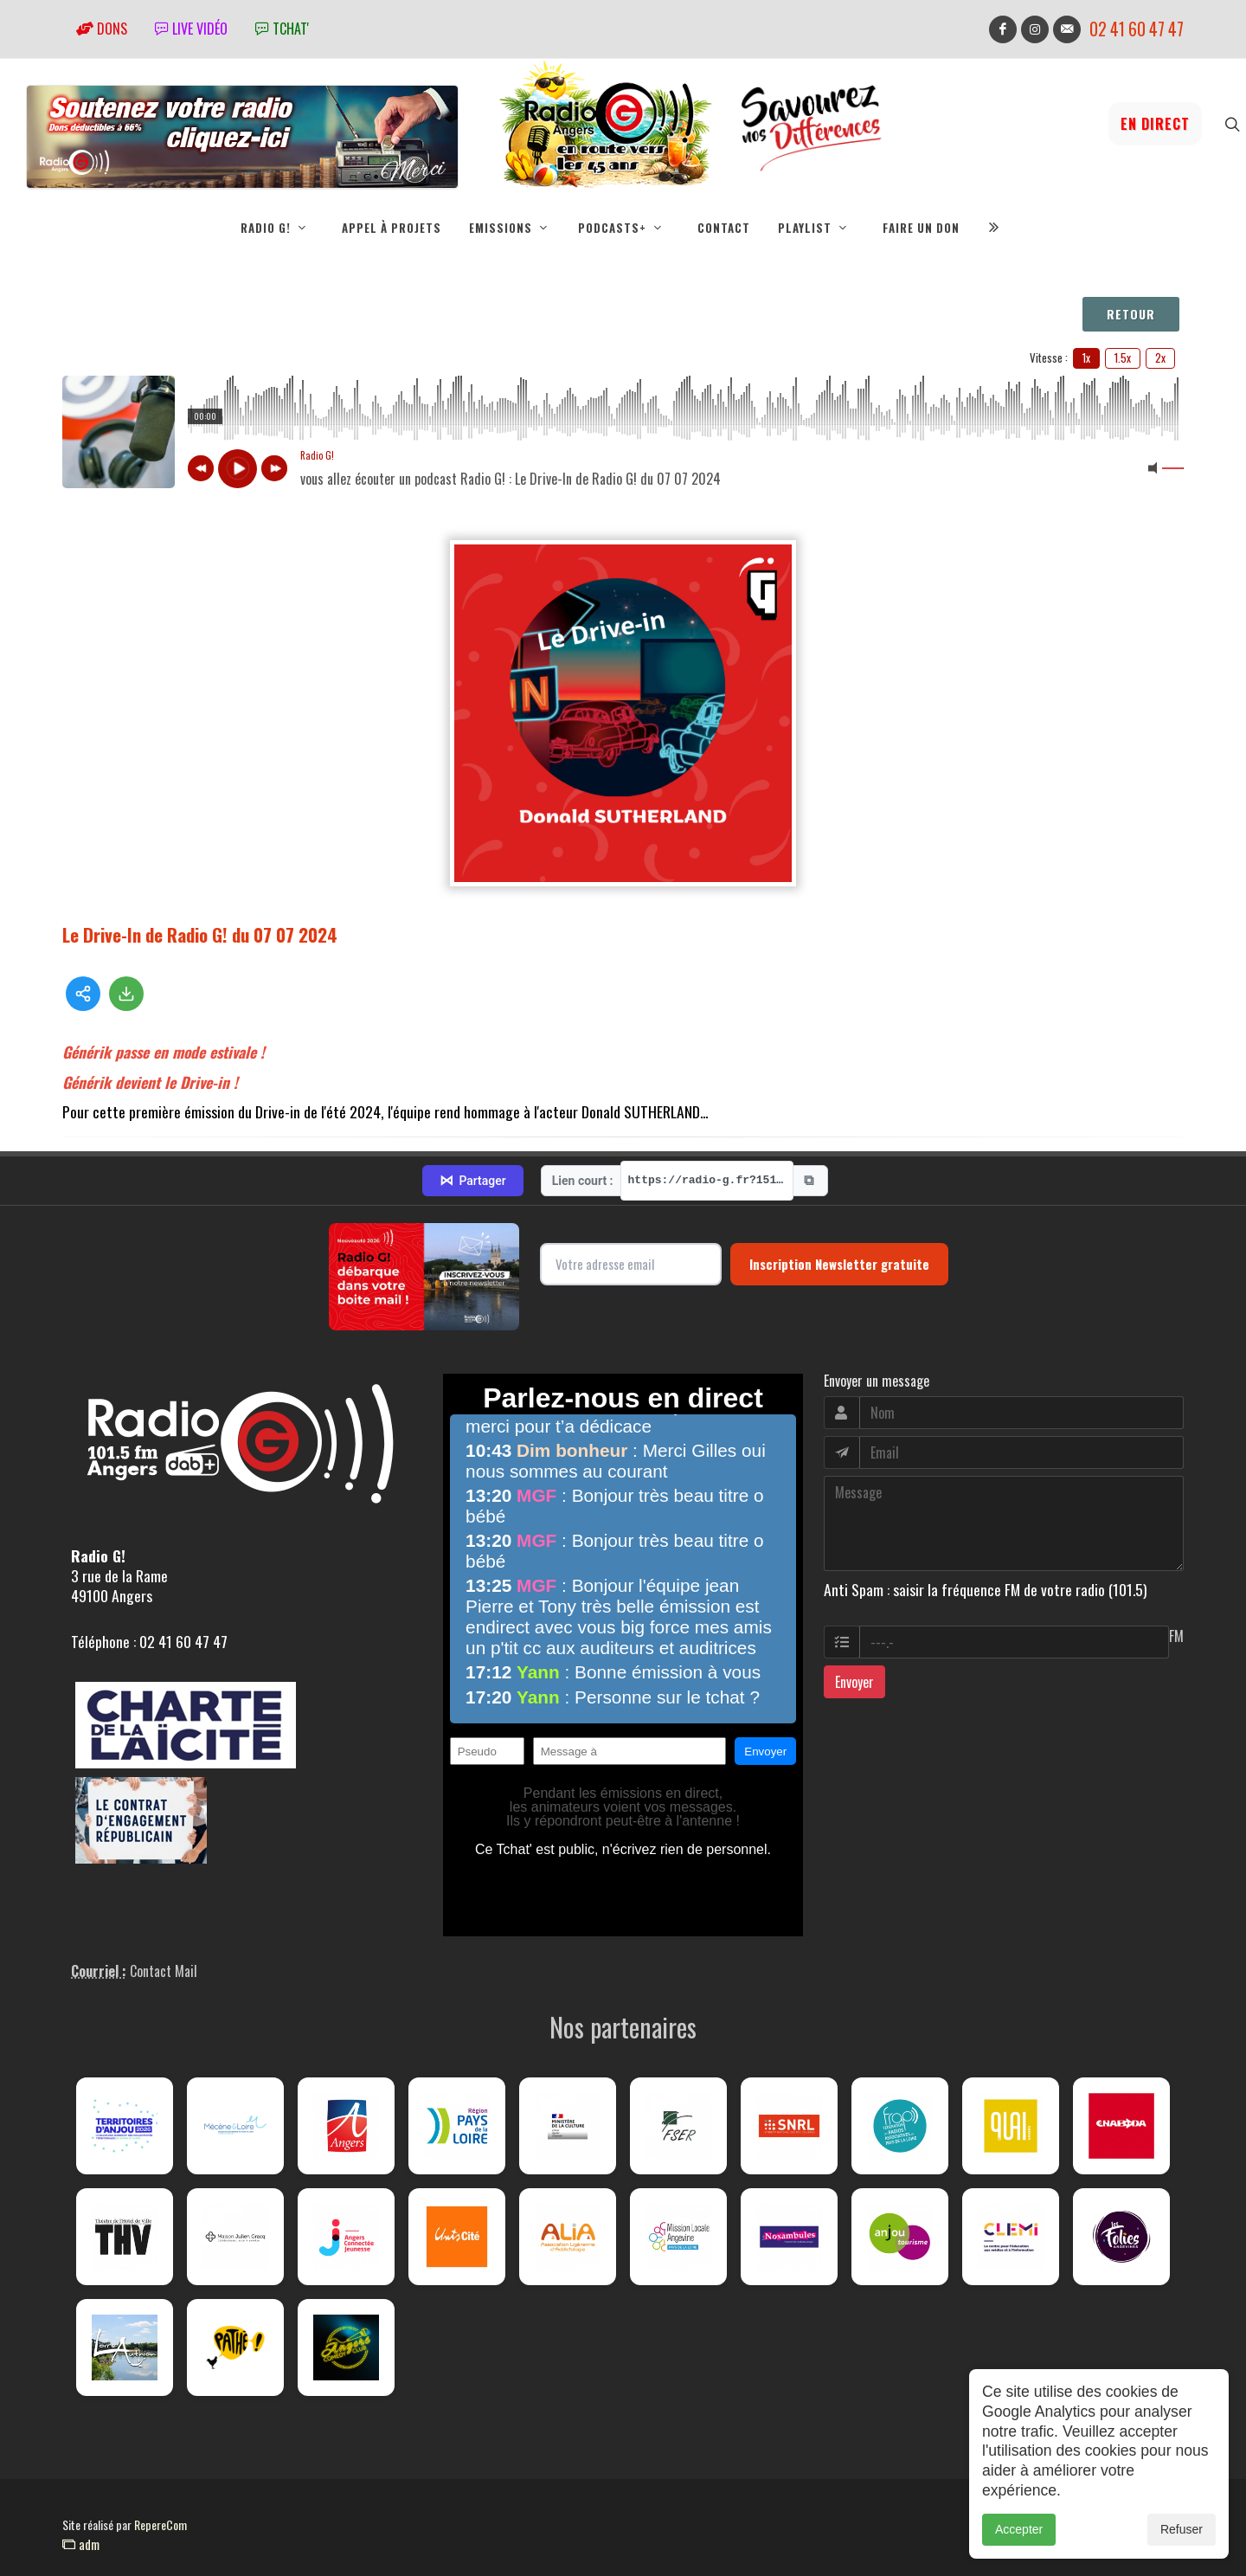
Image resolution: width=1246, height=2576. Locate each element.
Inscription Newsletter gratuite (839, 1263)
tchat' (282, 28)
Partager (472, 1180)
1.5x (1122, 357)
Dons (101, 28)
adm (81, 2543)
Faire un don (921, 227)
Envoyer (854, 1681)
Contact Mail (163, 1971)
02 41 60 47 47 (1136, 29)
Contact (723, 227)
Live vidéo (191, 28)
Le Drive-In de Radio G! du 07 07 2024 (199, 934)
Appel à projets (391, 227)
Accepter (1019, 2529)
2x (1160, 357)
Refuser (1181, 2529)
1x (1086, 357)
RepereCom (160, 2524)
